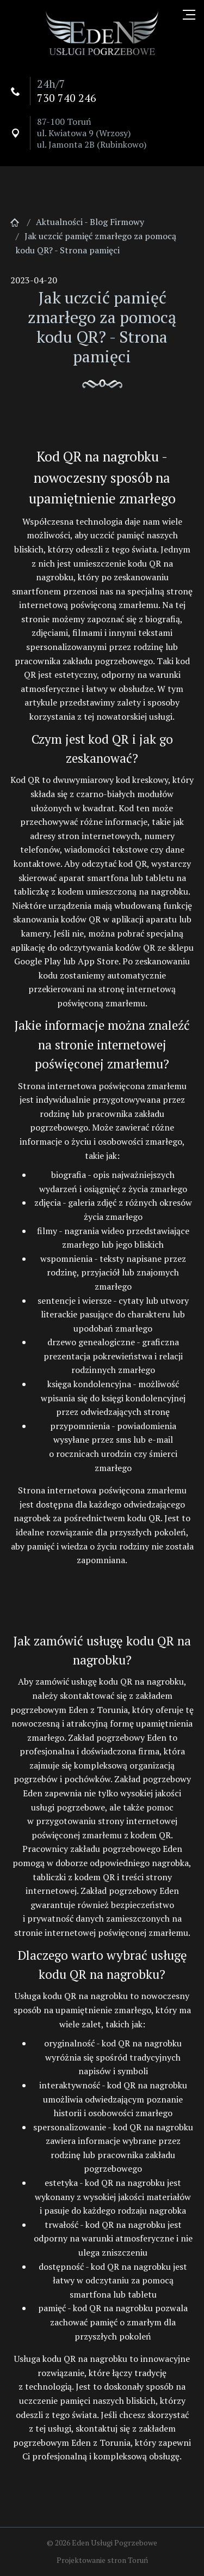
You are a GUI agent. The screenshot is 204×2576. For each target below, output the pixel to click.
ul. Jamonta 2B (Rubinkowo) (91, 144)
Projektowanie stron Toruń (102, 2560)
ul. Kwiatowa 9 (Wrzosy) (84, 133)
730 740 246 (66, 97)
